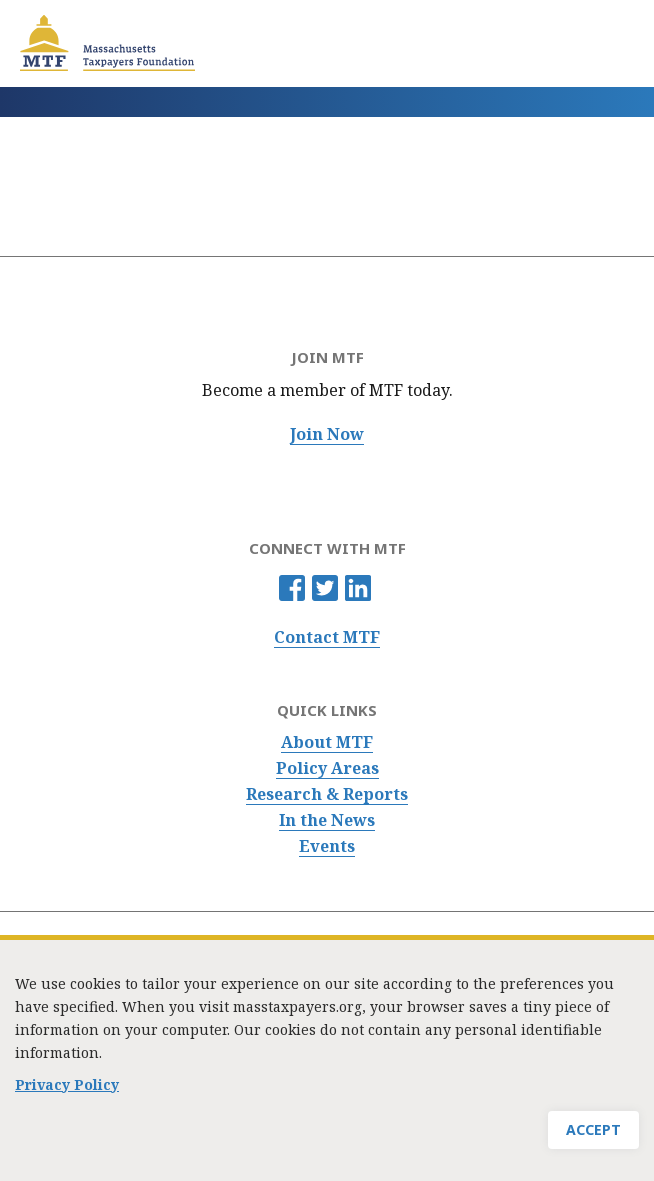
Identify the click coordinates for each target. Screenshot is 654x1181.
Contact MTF (327, 637)
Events (327, 846)
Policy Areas (327, 768)
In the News (327, 820)
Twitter (325, 588)
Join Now (327, 434)
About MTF (327, 742)
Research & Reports (327, 794)
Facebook (292, 588)
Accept (593, 1139)
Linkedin (358, 588)
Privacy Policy (67, 1094)
